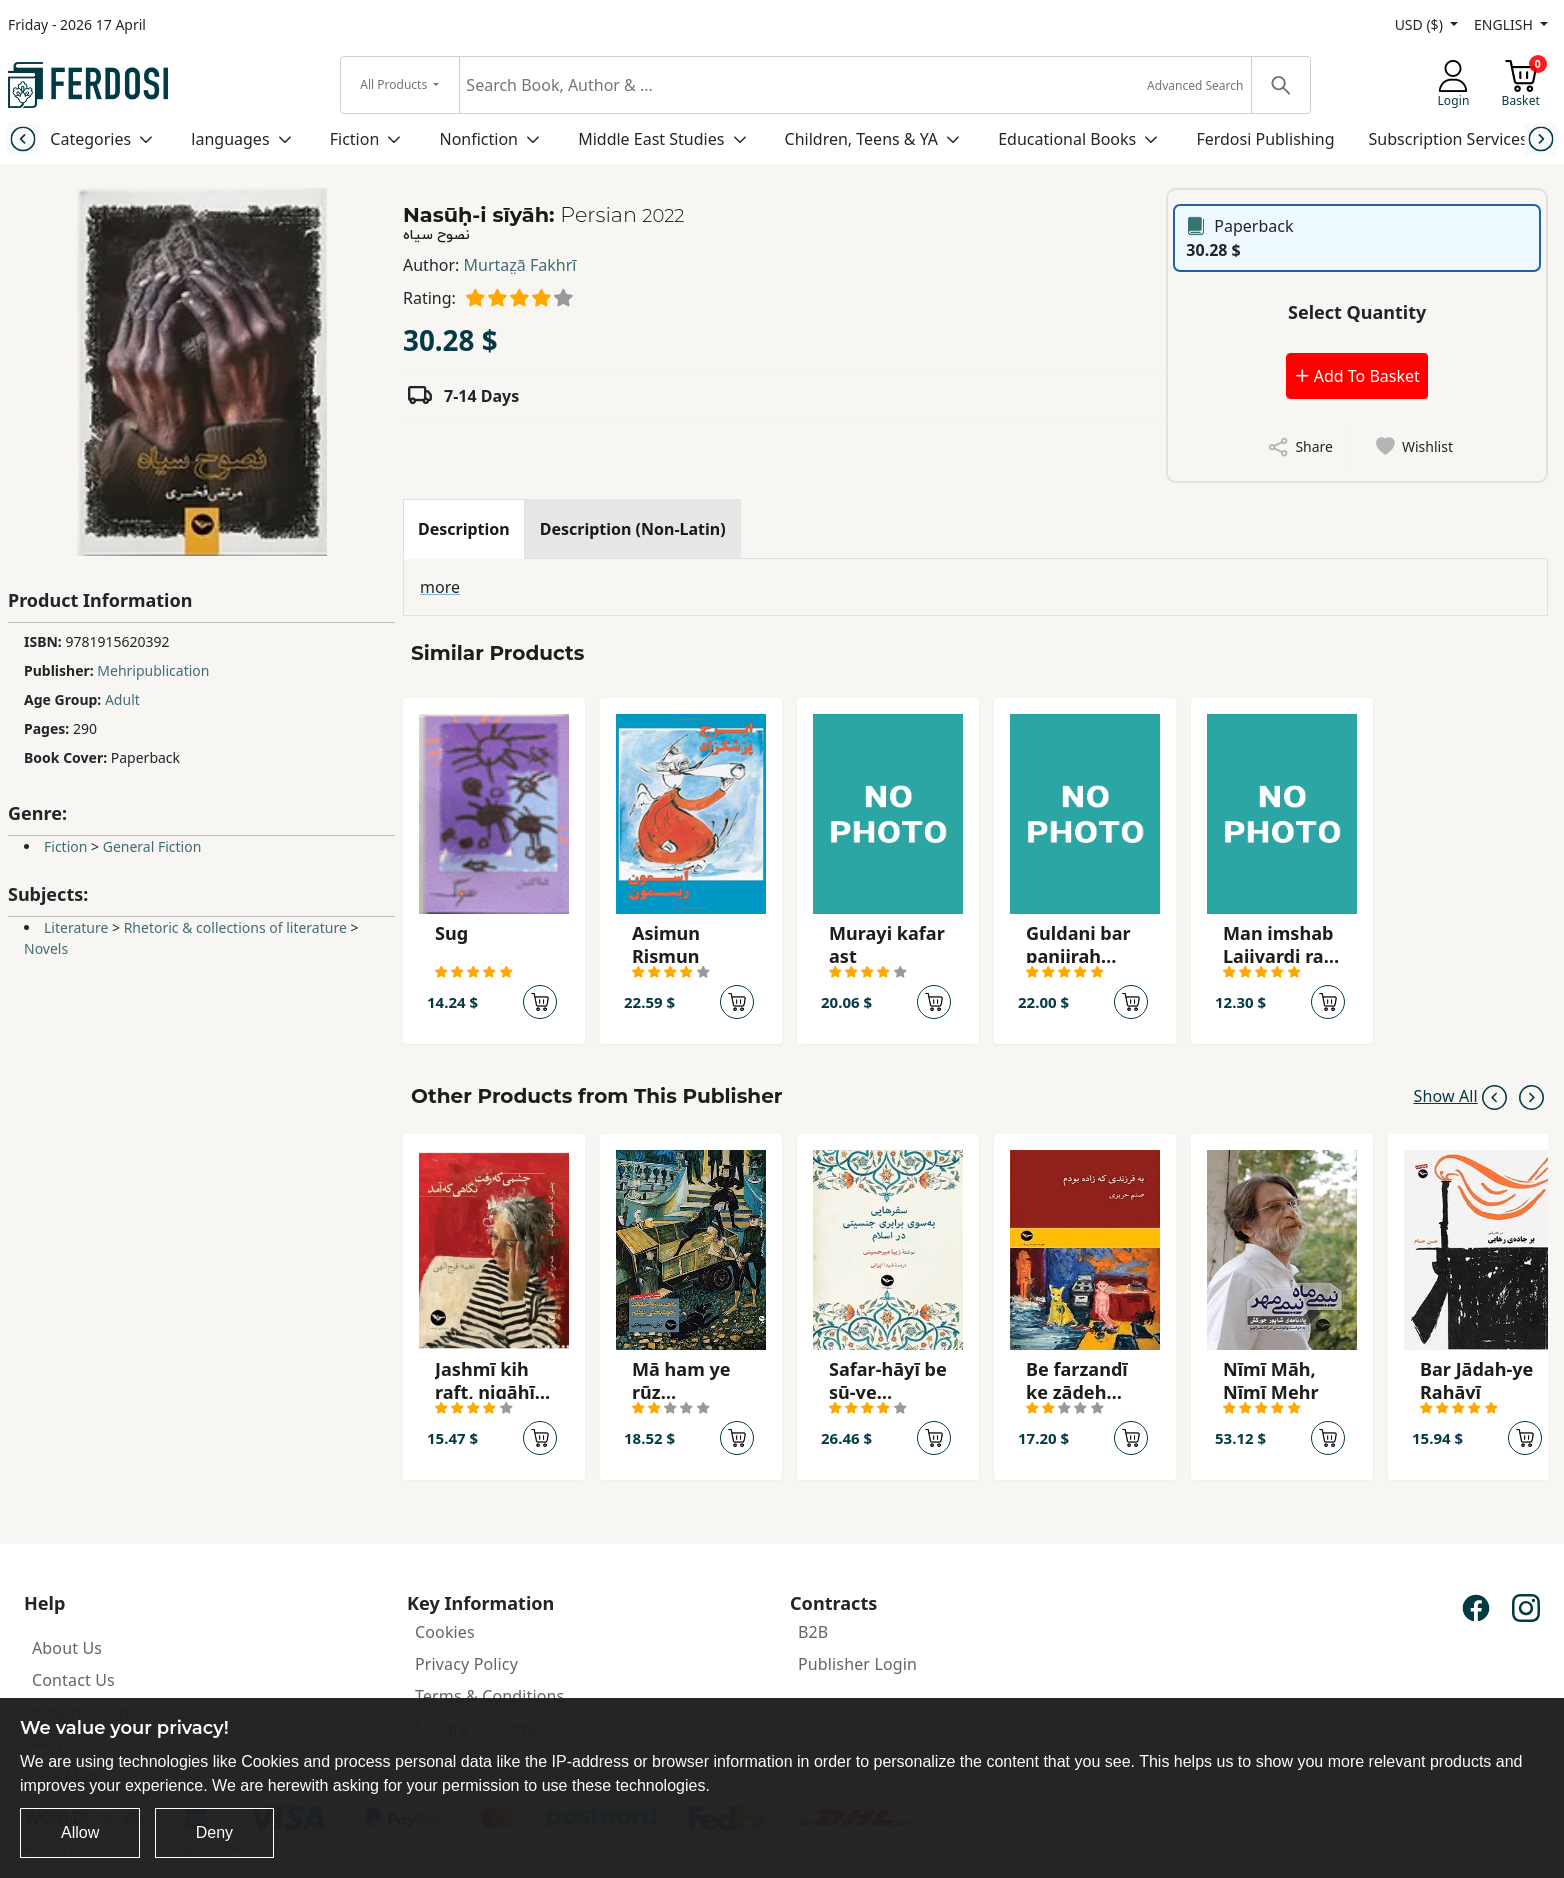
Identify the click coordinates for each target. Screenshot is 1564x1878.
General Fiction (152, 846)
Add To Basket (1357, 376)
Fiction (355, 139)
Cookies (445, 1632)
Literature (76, 927)
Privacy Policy (466, 1664)
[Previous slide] (23, 138)
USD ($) (1421, 24)
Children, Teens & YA (861, 139)
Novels (46, 948)
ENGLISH (1505, 24)
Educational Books (1067, 139)
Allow (80, 1832)
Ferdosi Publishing (1265, 139)
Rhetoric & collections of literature (235, 927)
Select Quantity (1357, 312)
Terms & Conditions (489, 1696)
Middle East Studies (651, 139)
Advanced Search (1195, 85)
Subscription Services (1448, 139)
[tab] (464, 529)
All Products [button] (395, 84)
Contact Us (73, 1680)
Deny (214, 1832)
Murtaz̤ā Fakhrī (520, 265)
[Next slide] (1540, 138)
